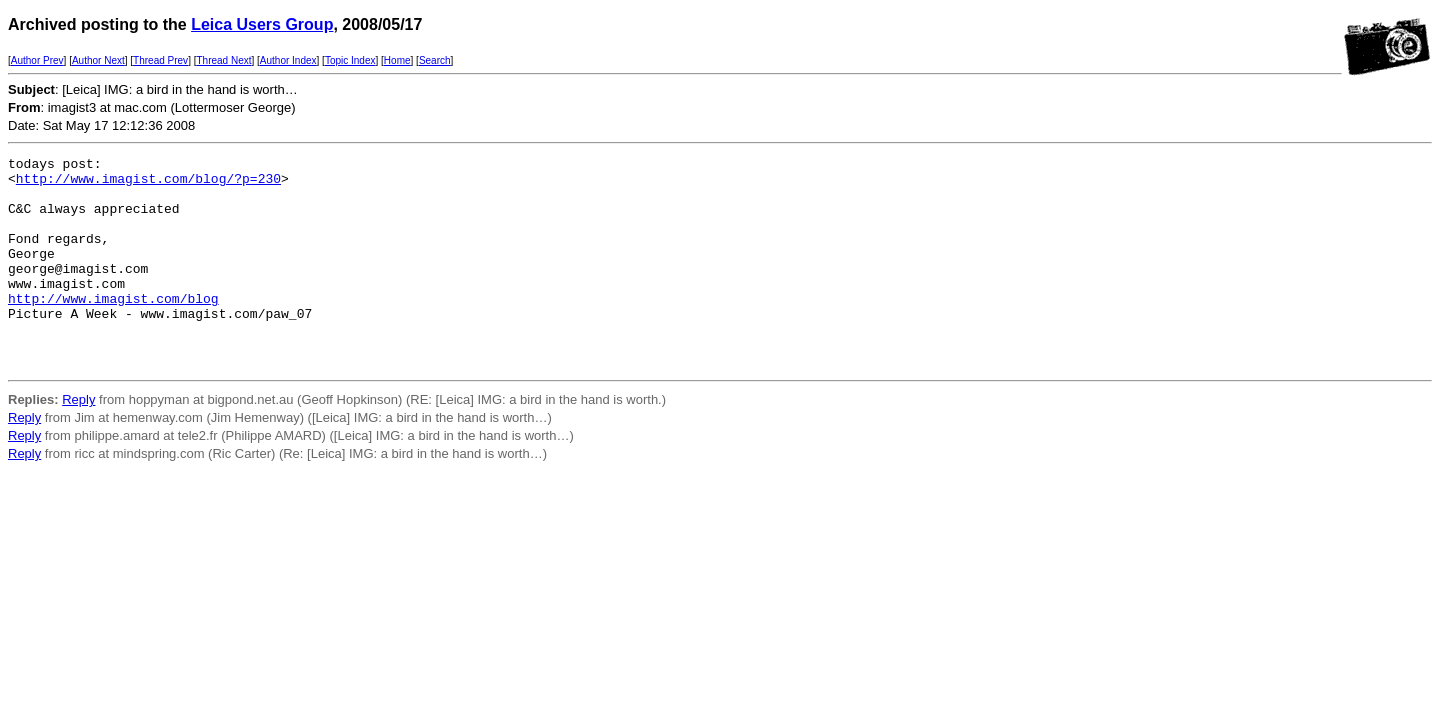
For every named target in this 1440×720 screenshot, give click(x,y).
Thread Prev (160, 60)
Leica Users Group (262, 24)
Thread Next (223, 60)
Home (397, 60)
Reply (78, 441)
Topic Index (350, 60)
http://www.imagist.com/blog (113, 328)
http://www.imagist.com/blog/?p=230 (148, 184)
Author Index (288, 60)
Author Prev (37, 60)
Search (435, 60)
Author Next (98, 60)
